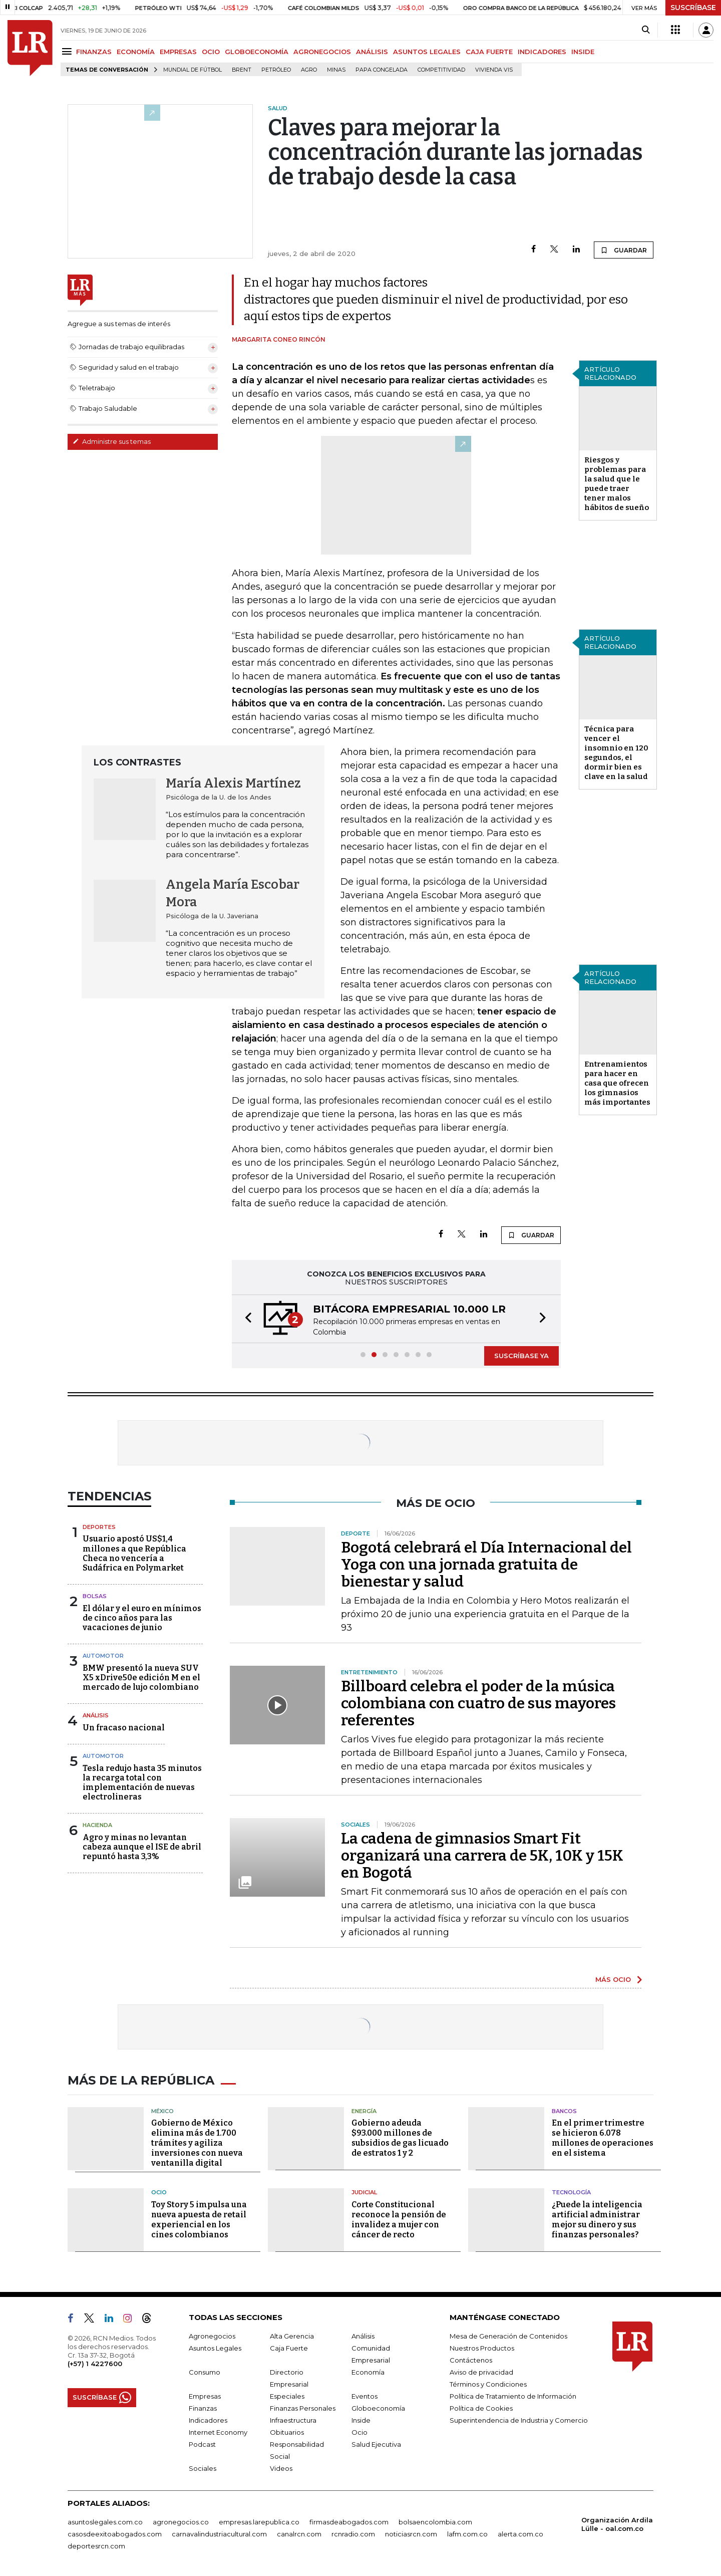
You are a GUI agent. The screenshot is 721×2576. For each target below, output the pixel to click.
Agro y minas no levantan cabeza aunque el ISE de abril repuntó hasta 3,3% (142, 1847)
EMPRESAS (178, 52)
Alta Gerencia (292, 2336)
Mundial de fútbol (192, 70)
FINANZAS (94, 52)
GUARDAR (623, 250)
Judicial (364, 2192)
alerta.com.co (520, 2534)
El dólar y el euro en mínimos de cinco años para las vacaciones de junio (142, 1618)
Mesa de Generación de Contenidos (508, 2336)
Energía (364, 2111)
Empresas (205, 2396)
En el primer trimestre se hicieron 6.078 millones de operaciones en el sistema (602, 2138)
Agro (309, 70)
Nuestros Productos (482, 2348)
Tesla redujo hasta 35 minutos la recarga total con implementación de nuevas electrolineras (142, 1782)
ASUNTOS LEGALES (427, 52)
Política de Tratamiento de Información (513, 2396)
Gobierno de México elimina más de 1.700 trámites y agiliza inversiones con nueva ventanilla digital (197, 2143)
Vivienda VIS (494, 70)
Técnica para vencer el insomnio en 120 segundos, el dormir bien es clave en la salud (616, 752)
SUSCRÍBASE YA (521, 1356)
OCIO (211, 52)
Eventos (364, 2396)
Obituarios (287, 2432)
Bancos (564, 2111)
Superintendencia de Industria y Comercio (519, 2420)
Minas (336, 70)
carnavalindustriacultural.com (219, 2534)
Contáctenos (471, 2360)
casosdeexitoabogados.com (115, 2534)
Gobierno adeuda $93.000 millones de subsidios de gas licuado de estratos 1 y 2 (400, 2138)
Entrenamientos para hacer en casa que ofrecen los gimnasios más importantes (617, 1083)
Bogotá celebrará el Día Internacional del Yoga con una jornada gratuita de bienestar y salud (486, 1564)
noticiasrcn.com (411, 2534)
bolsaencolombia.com (435, 2522)
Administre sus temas (112, 441)
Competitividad (441, 70)
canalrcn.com (299, 2534)
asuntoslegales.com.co (105, 2522)
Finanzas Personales (302, 2408)
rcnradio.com (353, 2534)
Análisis (96, 1715)
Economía (368, 2372)
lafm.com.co (467, 2534)
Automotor (103, 1655)
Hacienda (97, 1825)
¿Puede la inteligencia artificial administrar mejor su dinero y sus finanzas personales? (597, 2219)
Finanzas (203, 2408)
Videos (281, 2468)
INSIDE (582, 52)
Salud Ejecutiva (376, 2444)
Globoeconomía (378, 2408)
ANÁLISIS (372, 52)
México (162, 2111)
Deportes (99, 1526)
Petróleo (276, 70)
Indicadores (208, 2420)
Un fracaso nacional (124, 1727)
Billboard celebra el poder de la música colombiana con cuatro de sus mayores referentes (478, 1703)
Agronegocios (212, 2336)
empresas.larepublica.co (259, 2522)
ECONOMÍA (136, 52)
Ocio (159, 2192)
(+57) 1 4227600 (95, 2364)
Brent (241, 70)
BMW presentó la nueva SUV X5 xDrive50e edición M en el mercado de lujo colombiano (141, 1677)
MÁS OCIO (613, 1979)
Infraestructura (293, 2420)
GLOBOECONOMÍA (256, 52)
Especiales (287, 2396)
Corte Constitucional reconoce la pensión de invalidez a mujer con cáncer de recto (398, 2219)
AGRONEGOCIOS (322, 52)
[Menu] (68, 51)
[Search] (645, 30)
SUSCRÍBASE (693, 7)
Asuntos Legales (215, 2348)
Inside (361, 2420)
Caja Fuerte (289, 2348)
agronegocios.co (181, 2522)
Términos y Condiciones (488, 2384)
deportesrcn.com (96, 2546)
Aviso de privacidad (481, 2372)
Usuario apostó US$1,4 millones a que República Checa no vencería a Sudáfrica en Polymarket (134, 1553)
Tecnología (571, 2192)
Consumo (204, 2372)
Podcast (202, 2444)
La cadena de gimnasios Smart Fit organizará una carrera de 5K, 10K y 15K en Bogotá (482, 1856)
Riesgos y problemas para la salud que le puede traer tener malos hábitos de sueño (616, 483)
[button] (245, 1319)
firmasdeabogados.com (349, 2522)
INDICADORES (542, 52)
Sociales (202, 2468)
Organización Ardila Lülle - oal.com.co (617, 2524)
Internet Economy (218, 2432)
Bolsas (95, 1596)
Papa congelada (381, 70)
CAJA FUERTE (489, 52)
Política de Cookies (481, 2408)
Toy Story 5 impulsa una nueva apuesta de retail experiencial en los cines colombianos (199, 2219)
